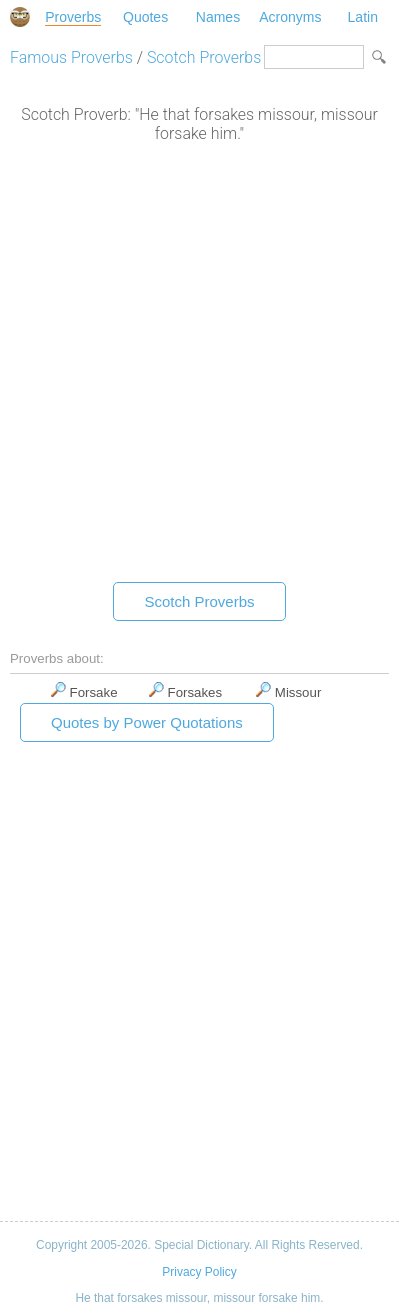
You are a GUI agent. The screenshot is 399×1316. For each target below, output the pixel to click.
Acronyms (290, 17)
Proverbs (73, 17)
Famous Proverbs (71, 57)
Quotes (145, 17)
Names (218, 17)
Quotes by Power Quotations (147, 722)
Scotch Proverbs (204, 57)
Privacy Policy (199, 1272)
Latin (363, 17)
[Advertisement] (199, 367)
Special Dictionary (20, 17)
